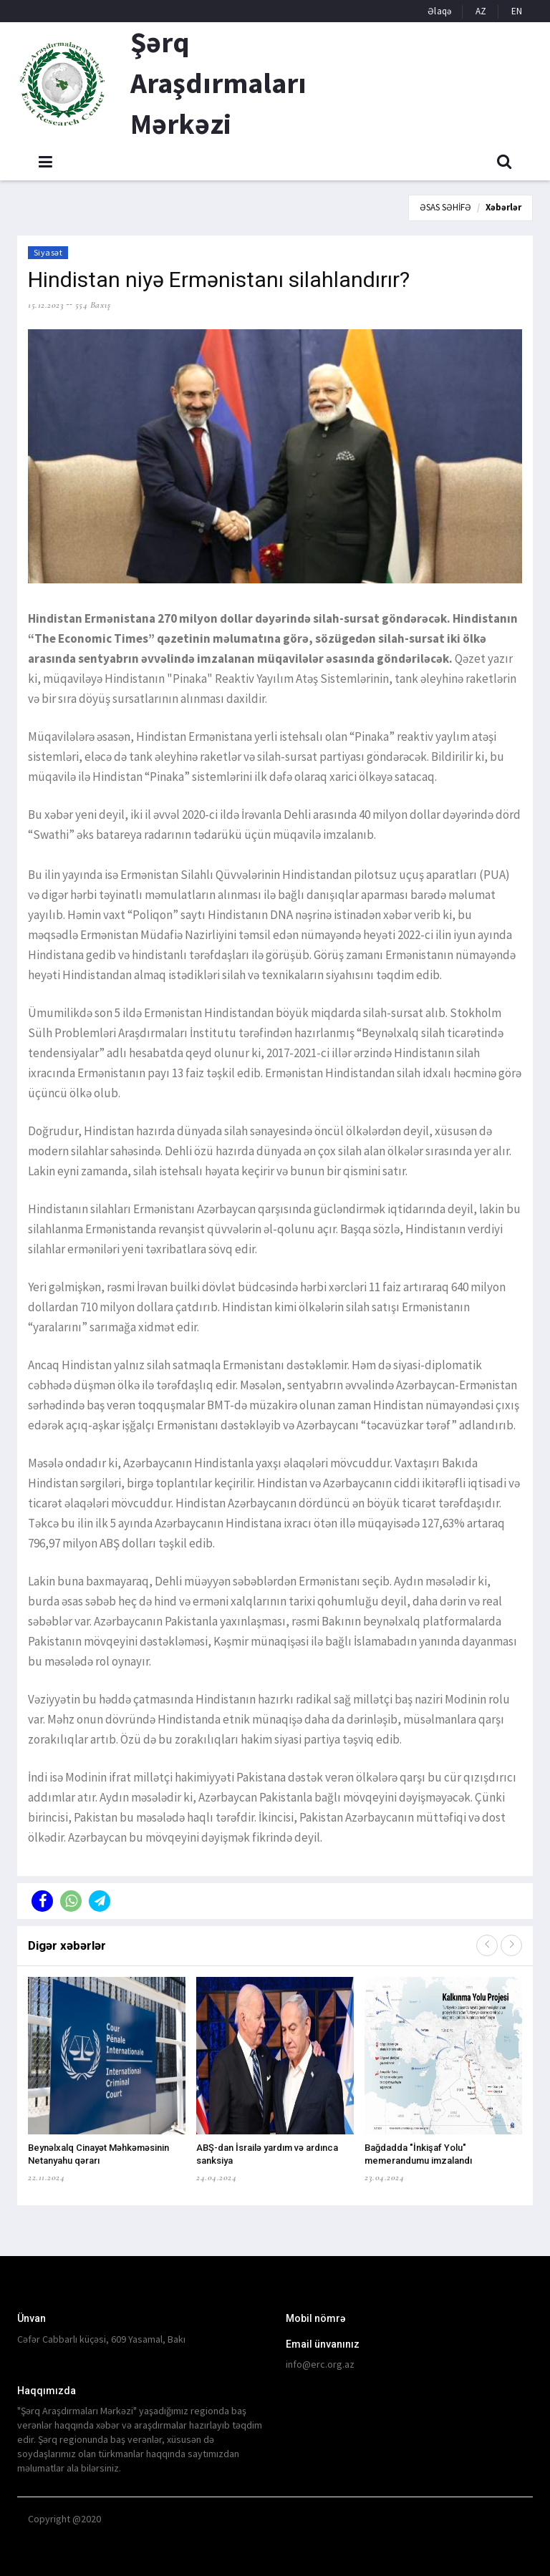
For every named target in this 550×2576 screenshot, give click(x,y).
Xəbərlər (503, 207)
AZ (481, 11)
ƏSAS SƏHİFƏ (445, 207)
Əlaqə (439, 11)
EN (516, 11)
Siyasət (48, 252)
